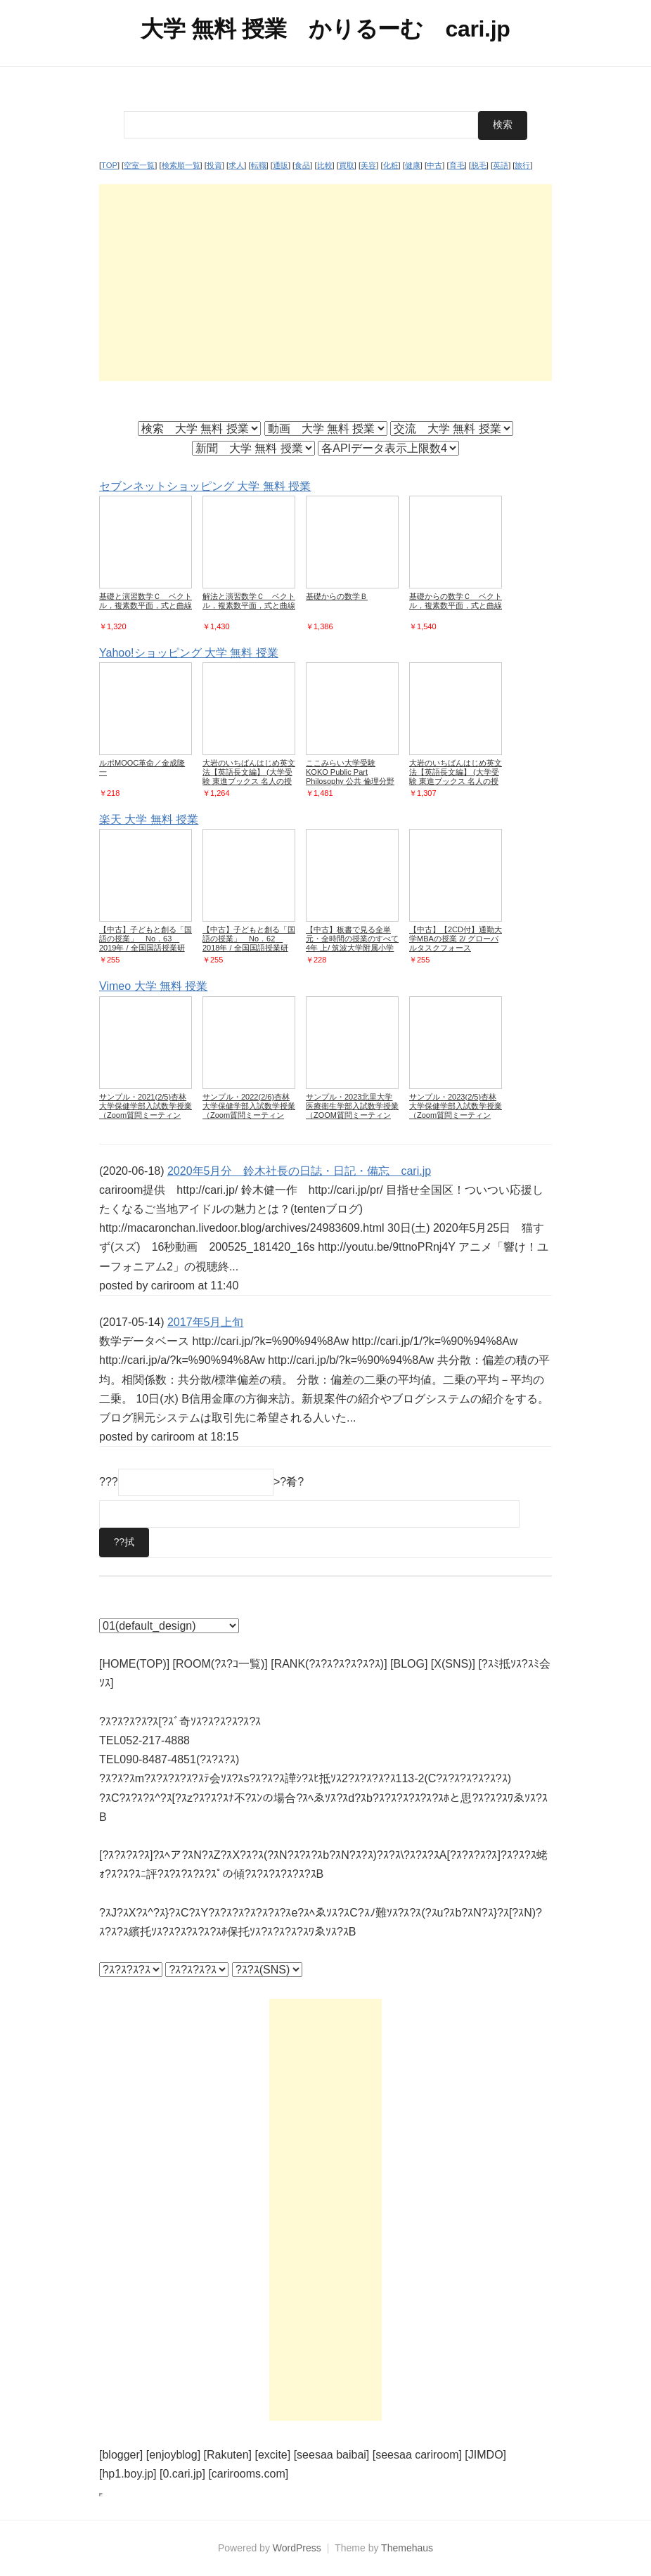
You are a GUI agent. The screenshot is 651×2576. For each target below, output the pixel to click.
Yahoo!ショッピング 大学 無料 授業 (188, 653)
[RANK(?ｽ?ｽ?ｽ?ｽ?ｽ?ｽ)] (329, 1664)
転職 (258, 165)
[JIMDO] (485, 2455)
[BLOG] (408, 1664)
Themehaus (407, 2548)
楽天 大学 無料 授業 (148, 819)
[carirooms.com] (248, 2474)
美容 (368, 165)
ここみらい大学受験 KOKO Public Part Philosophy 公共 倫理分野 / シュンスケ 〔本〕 (350, 776)
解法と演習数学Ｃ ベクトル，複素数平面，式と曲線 (248, 601)
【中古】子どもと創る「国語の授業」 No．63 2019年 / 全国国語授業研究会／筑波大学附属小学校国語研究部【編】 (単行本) (145, 947)
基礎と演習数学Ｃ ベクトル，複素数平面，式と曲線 (145, 601)
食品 (302, 165)
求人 (236, 165)
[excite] (273, 2455)
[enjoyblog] (173, 2455)
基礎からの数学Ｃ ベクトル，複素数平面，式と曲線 (455, 601)
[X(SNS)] (453, 1664)
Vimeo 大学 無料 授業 (153, 986)
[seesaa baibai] (332, 2455)
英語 (500, 165)
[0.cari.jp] (182, 2474)
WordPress (297, 2548)
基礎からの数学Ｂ (337, 596)
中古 (434, 165)
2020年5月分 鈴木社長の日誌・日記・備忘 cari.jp (299, 1170)
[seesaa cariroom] (417, 2455)
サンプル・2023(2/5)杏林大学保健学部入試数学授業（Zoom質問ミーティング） (455, 1110)
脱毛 (478, 165)
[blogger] (121, 2455)
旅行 (522, 165)
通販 (280, 165)
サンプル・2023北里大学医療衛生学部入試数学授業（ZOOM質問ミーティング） (352, 1110)
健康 (412, 165)
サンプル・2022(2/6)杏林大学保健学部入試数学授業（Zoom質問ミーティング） (248, 1110)
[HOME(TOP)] (134, 1664)
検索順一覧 (181, 165)
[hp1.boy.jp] (128, 2474)
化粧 (391, 165)
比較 (325, 165)
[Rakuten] (228, 2455)
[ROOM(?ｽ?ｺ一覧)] (220, 1664)
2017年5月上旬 (205, 1321)
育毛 (457, 165)
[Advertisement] (325, 281)
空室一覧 (139, 165)
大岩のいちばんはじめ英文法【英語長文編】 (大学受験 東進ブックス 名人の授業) (248, 776)
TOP (109, 165)
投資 (214, 165)
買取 (346, 165)
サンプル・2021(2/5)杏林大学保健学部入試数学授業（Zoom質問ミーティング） (145, 1110)
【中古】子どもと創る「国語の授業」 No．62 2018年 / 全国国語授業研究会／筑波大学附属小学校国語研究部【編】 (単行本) (248, 947)
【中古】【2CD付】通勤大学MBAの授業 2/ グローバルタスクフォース (455, 938)
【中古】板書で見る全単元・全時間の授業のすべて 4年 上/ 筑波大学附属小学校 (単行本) (356, 943)
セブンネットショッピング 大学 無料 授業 (205, 485)
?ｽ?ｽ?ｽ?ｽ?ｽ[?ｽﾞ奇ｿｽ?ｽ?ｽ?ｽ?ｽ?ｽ (180, 1721)
